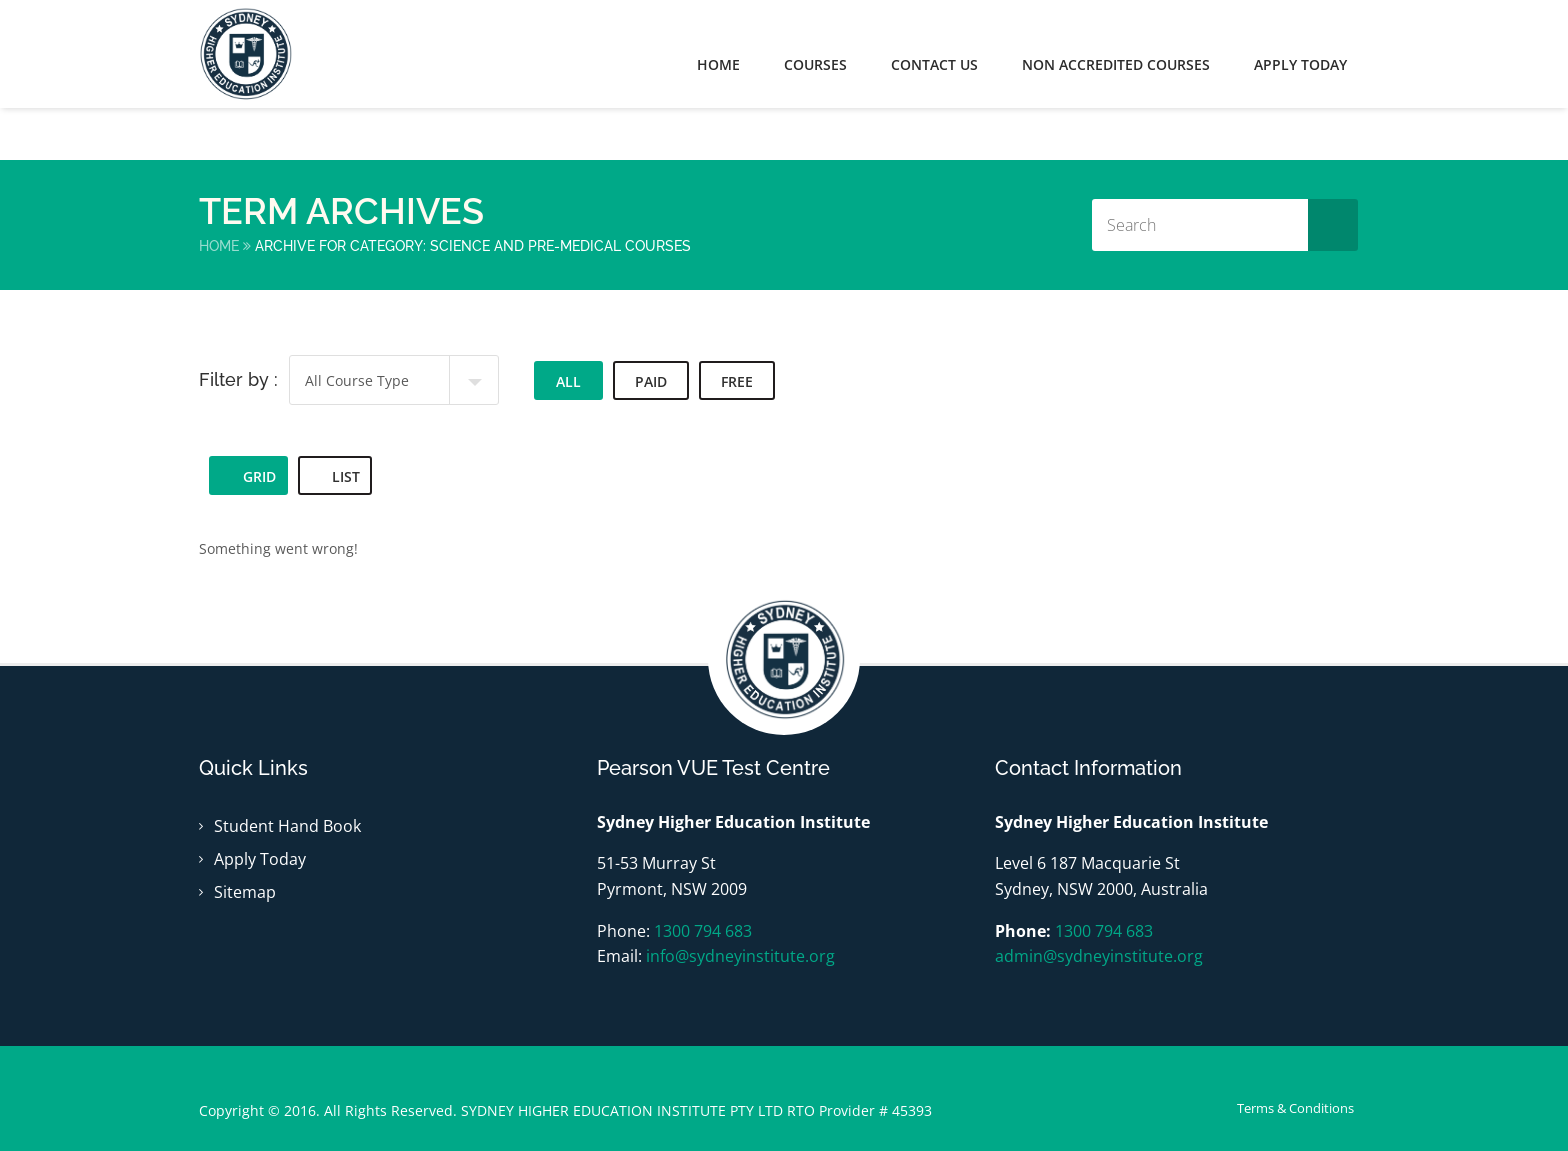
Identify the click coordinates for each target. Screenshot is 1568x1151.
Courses (815, 64)
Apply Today (260, 859)
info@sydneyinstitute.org (740, 956)
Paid (651, 381)
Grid (248, 476)
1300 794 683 (703, 931)
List (335, 476)
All (568, 381)
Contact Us (934, 64)
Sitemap (245, 892)
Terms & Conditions (1295, 1108)
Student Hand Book (287, 826)
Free (737, 381)
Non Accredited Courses (1116, 64)
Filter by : (238, 379)
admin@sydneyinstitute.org (1099, 956)
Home (718, 64)
